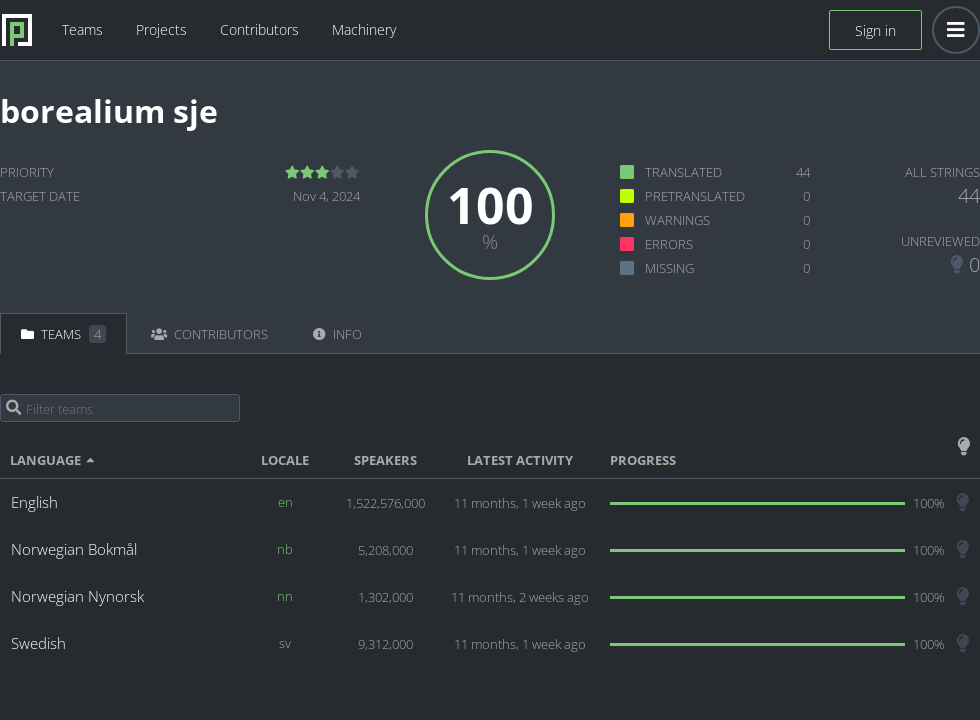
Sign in (875, 30)
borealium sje (109, 110)
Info (337, 334)
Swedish (38, 643)
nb (285, 549)
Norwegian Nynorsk (77, 596)
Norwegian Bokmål (74, 549)
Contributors (259, 29)
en (285, 502)
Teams (82, 29)
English (34, 502)
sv (285, 643)
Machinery (364, 29)
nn (285, 596)
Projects (161, 29)
